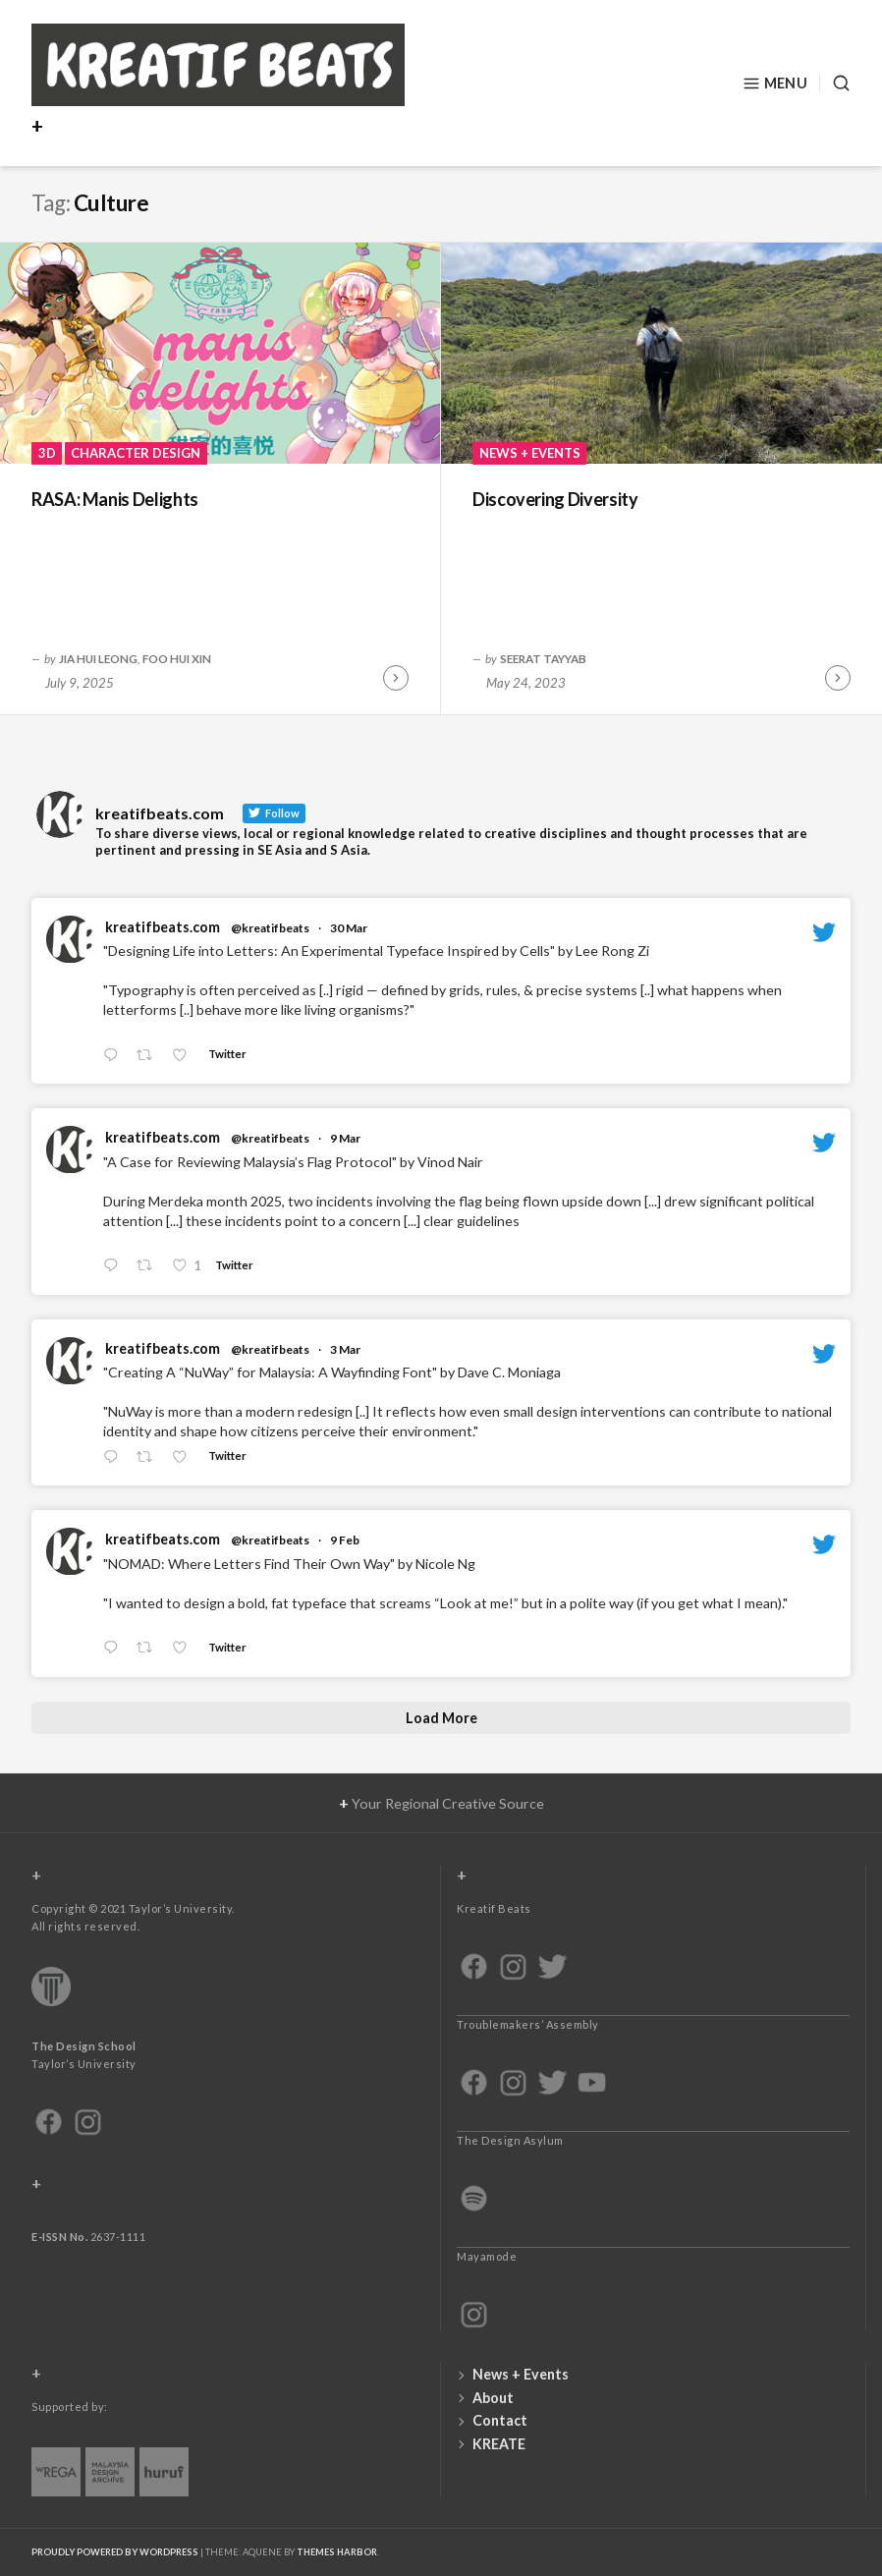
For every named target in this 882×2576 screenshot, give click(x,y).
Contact (499, 2420)
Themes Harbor (337, 2552)
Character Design (135, 453)
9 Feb (344, 1540)
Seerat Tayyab (543, 658)
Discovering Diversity (554, 499)
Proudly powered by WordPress (114, 2552)
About (493, 2397)
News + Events (529, 453)
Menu (775, 83)
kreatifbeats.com (162, 927)
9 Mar (345, 1138)
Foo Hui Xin (176, 658)
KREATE (498, 2444)
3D (47, 453)
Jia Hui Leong (98, 658)
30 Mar (348, 928)
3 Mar (345, 1349)
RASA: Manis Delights (114, 499)
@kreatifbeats (270, 928)
